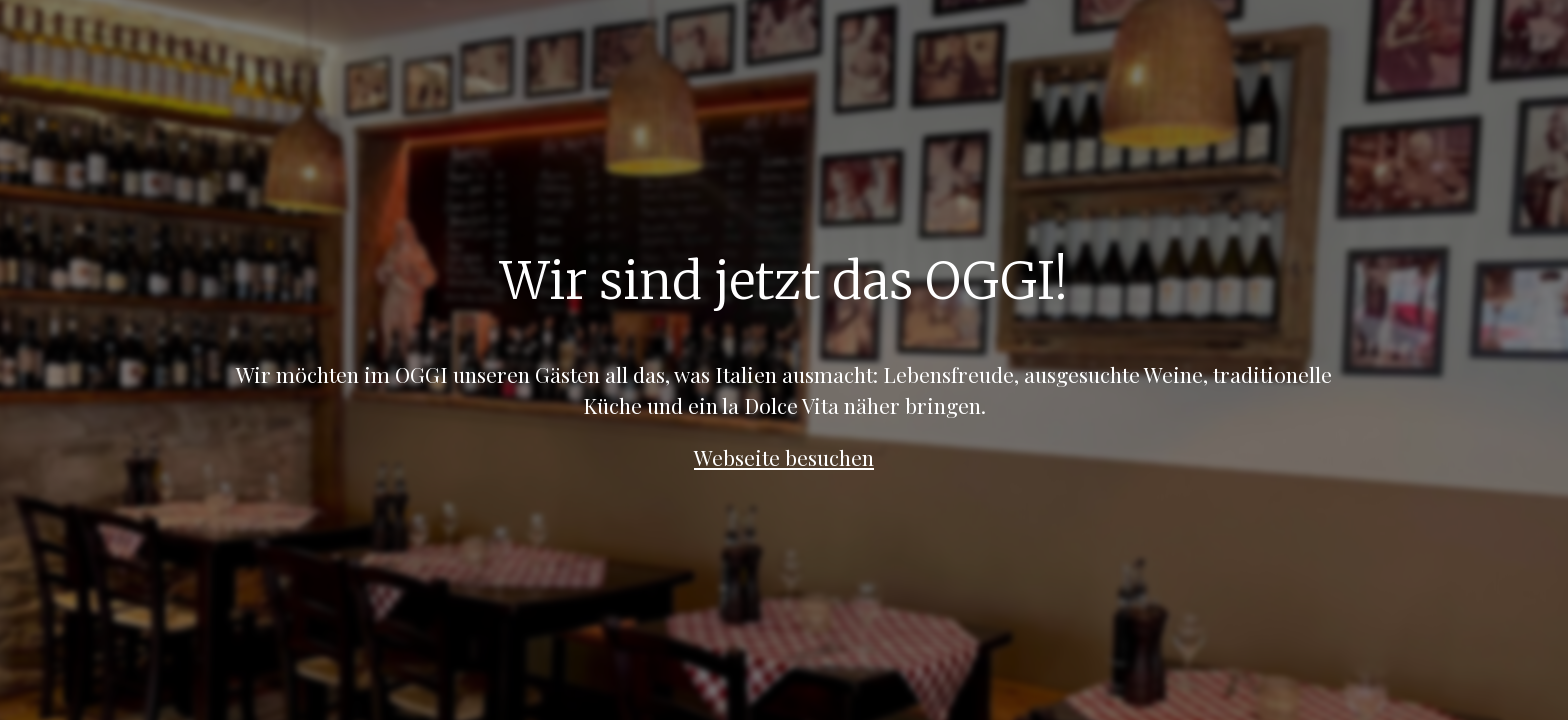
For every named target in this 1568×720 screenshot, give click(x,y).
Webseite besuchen (784, 457)
